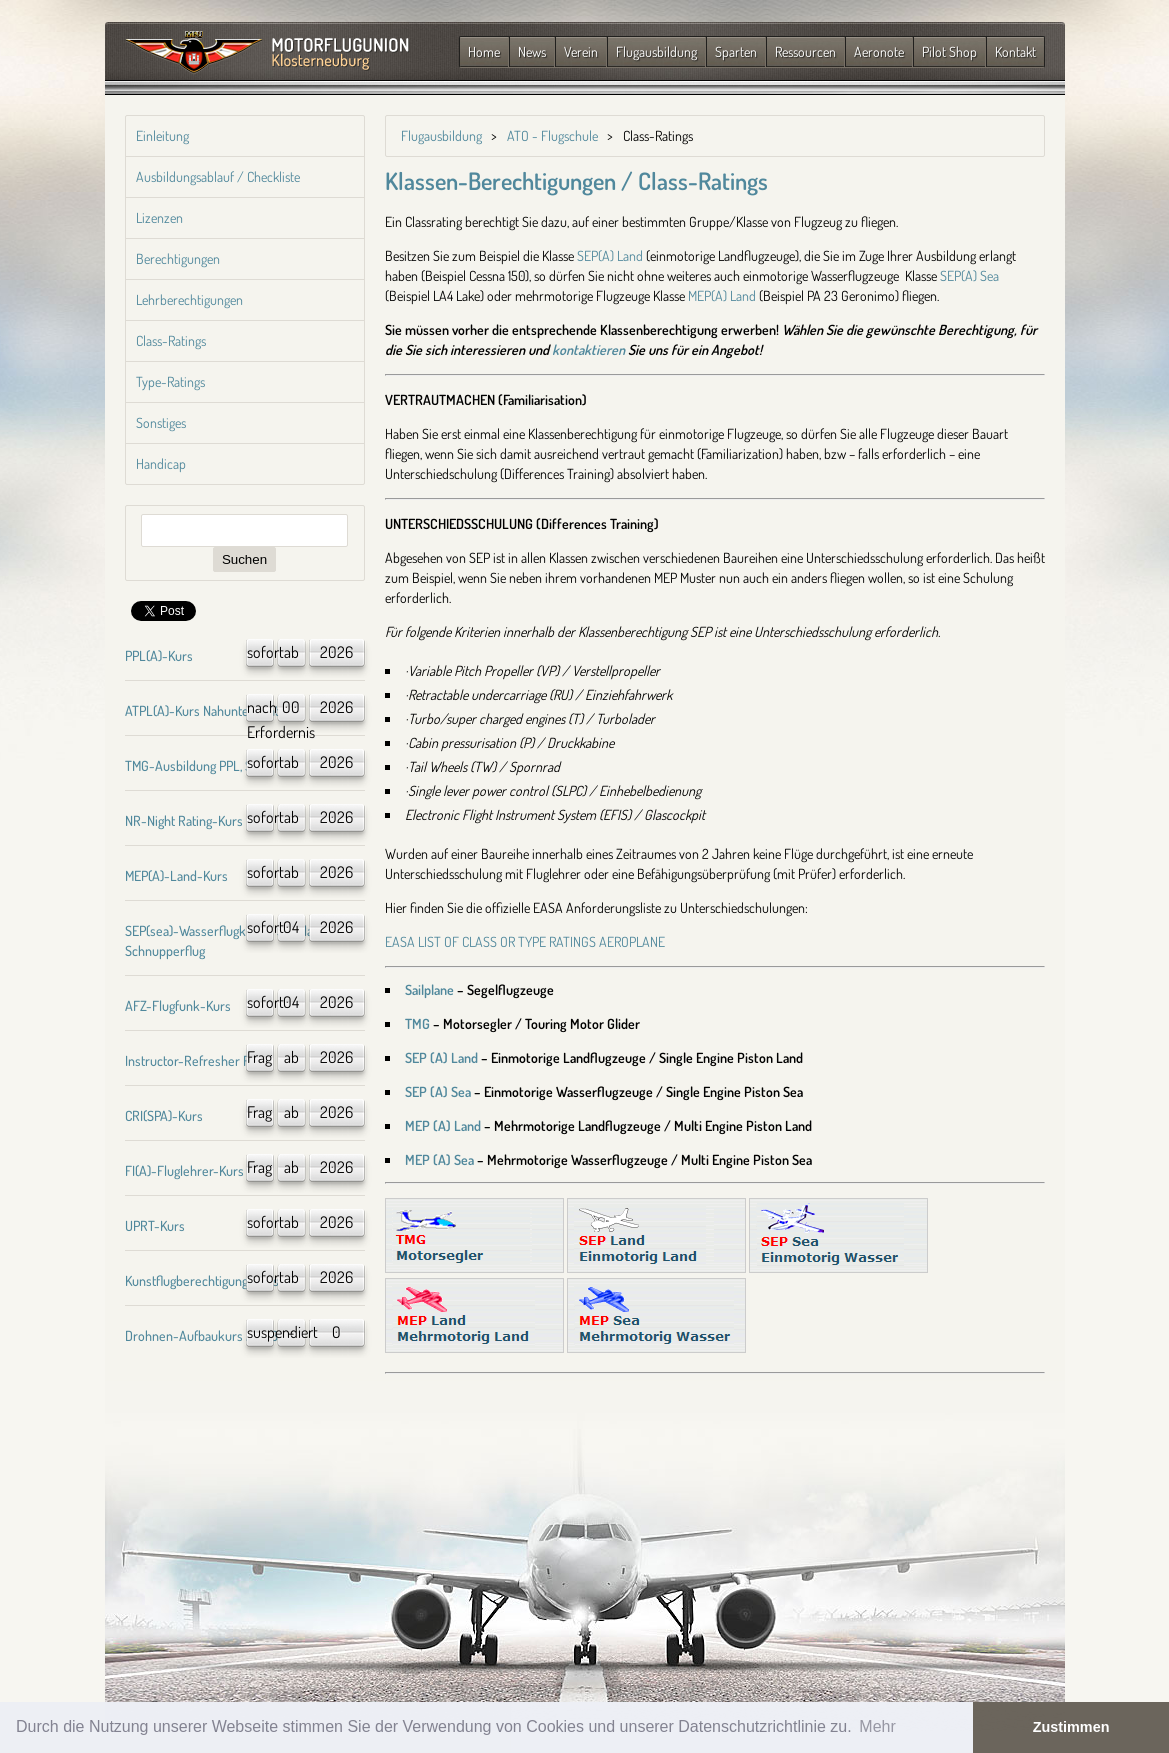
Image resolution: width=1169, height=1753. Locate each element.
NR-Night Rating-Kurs (184, 820)
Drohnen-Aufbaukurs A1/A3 (201, 1335)
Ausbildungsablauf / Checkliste (218, 176)
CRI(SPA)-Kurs (164, 1115)
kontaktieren (588, 349)
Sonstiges (161, 422)
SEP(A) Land (610, 255)
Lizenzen (159, 217)
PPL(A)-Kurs (159, 655)
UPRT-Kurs (155, 1225)
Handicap (161, 463)
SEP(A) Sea (969, 275)
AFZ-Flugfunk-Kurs (178, 1005)
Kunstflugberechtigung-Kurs (202, 1280)
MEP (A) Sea (439, 1159)
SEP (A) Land (441, 1057)
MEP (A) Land (443, 1125)
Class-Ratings (171, 340)
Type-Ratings (170, 381)
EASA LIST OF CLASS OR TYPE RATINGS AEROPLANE (525, 941)
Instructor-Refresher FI (189, 1060)
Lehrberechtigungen (189, 299)
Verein (581, 51)
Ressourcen (805, 51)
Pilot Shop (949, 51)
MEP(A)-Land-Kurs (176, 875)
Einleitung (162, 135)
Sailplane (429, 989)
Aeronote (879, 51)
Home (484, 51)
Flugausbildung (656, 51)
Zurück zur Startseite (267, 53)
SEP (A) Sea (438, 1091)
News (532, 51)
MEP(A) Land (722, 295)
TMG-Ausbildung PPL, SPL (195, 765)
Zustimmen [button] (1071, 1727)
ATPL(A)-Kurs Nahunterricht (202, 710)
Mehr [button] (877, 1726)
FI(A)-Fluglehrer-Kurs (184, 1170)
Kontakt (1015, 51)
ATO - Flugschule (552, 135)
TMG (417, 1023)
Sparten (736, 51)
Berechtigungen (178, 258)
